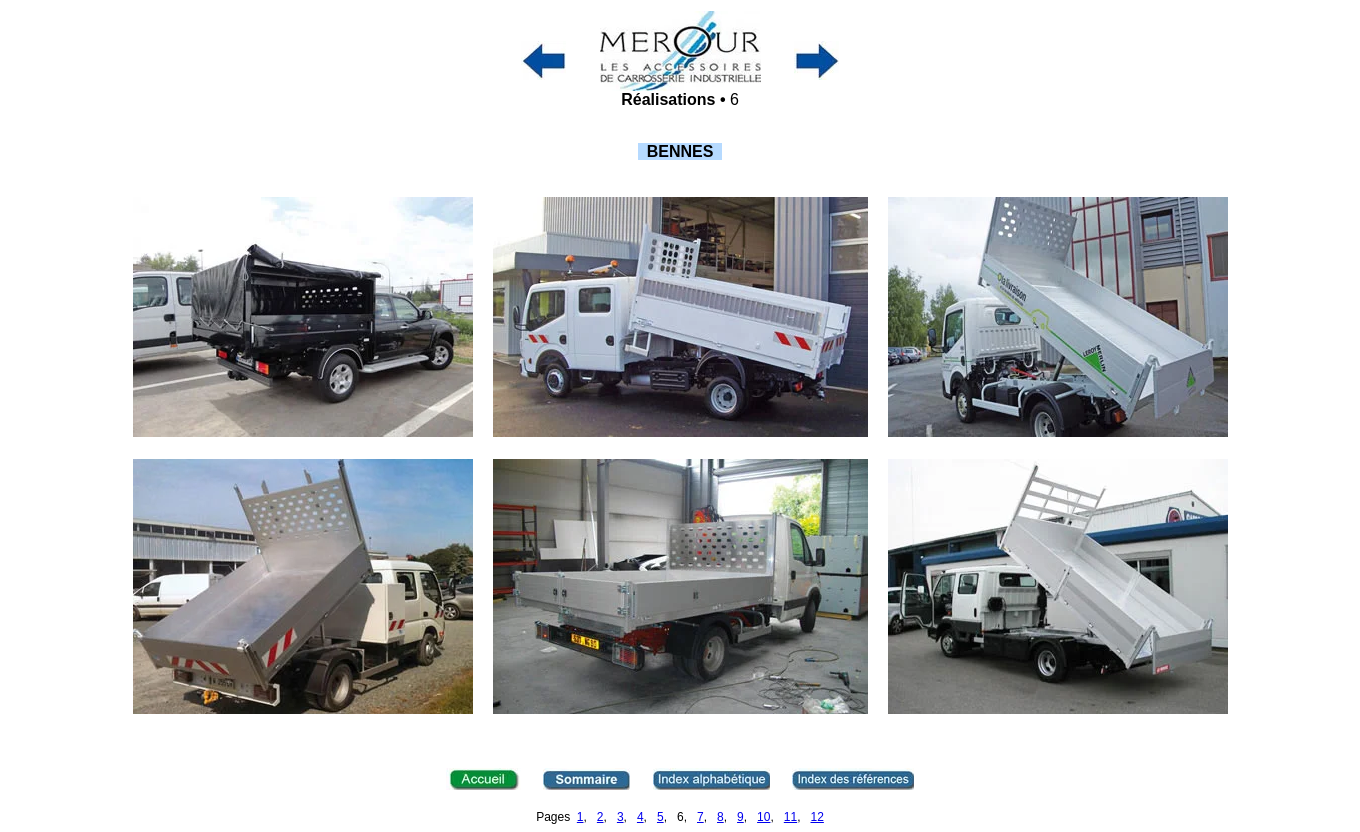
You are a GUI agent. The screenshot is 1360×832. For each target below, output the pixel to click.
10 (763, 817)
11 (790, 817)
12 (817, 817)
